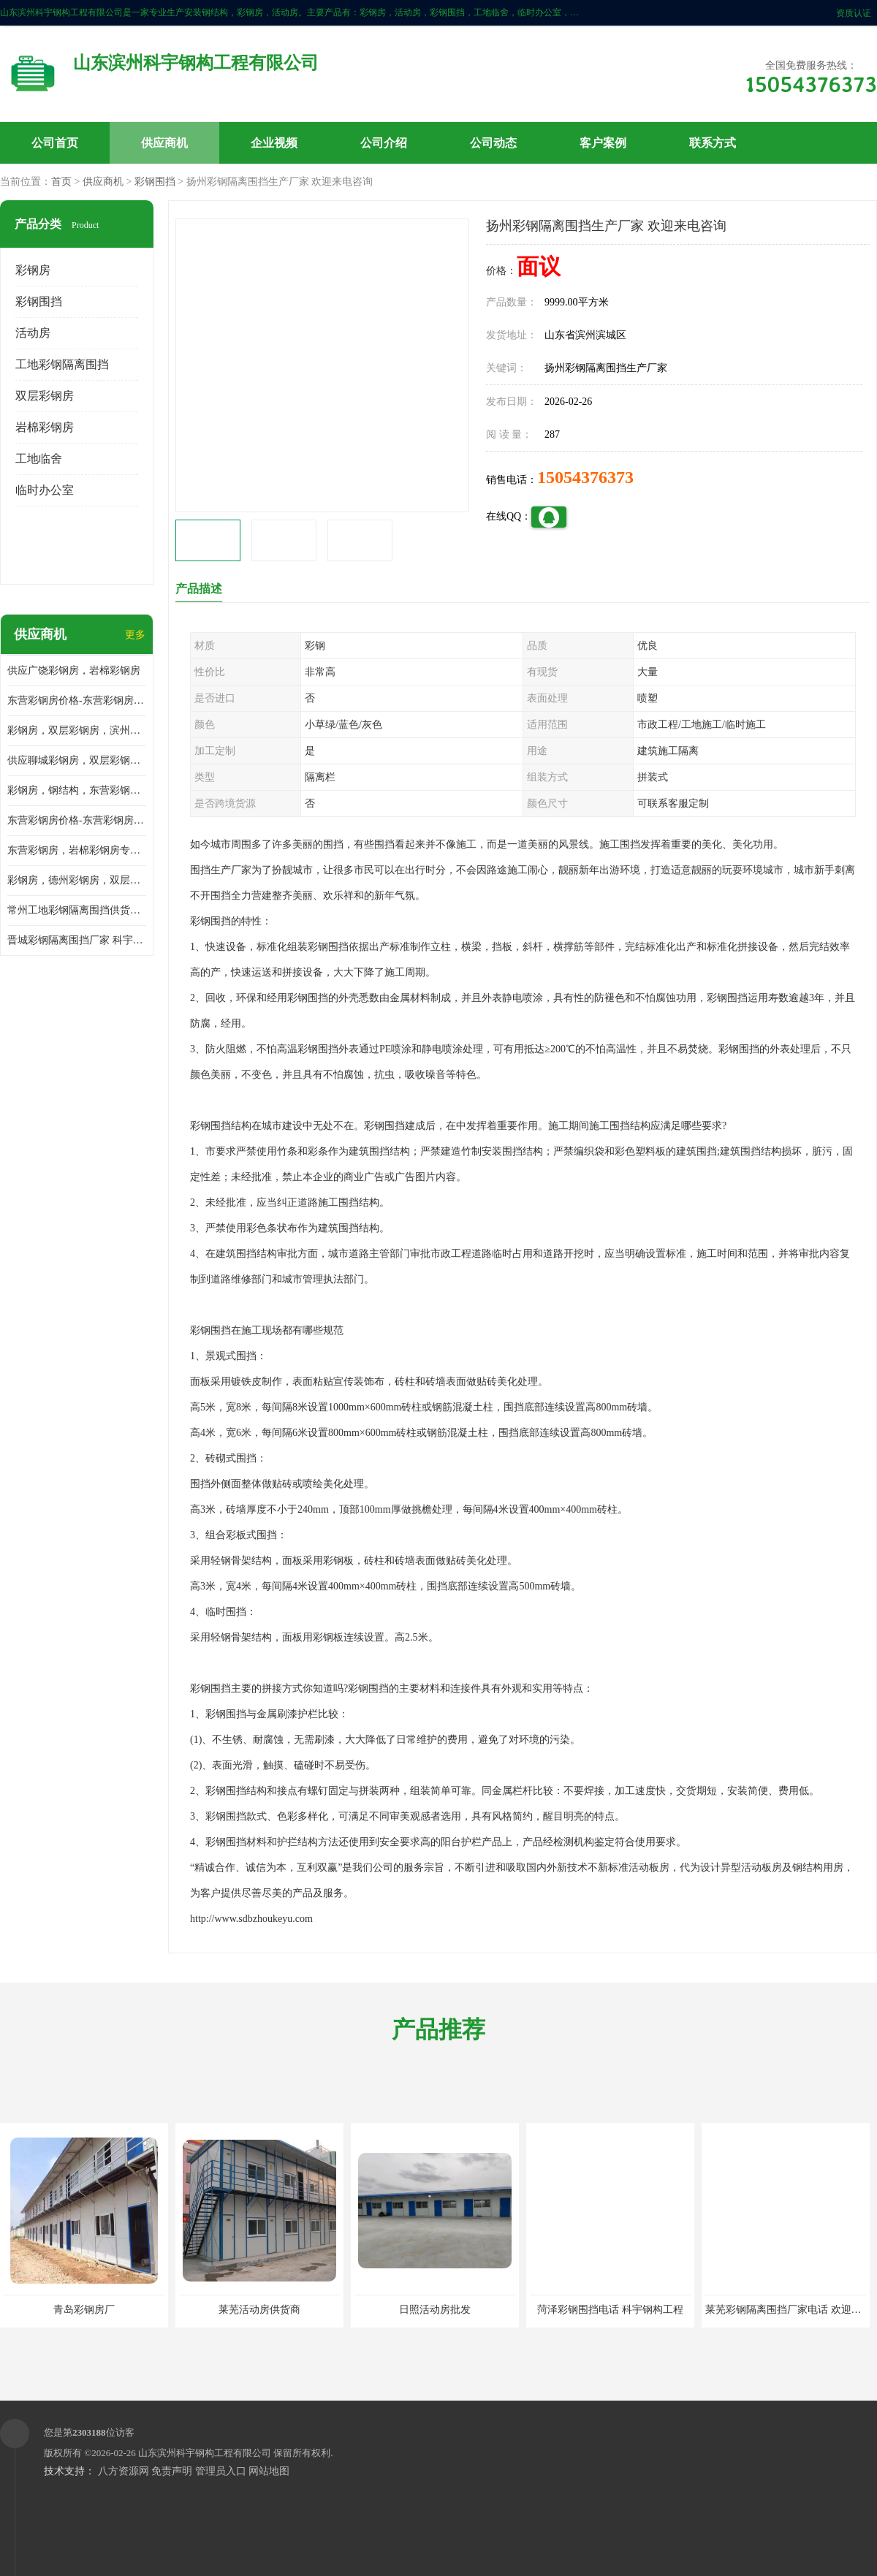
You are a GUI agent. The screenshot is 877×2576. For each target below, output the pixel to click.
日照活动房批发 (435, 2309)
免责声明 (171, 2471)
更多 (135, 634)
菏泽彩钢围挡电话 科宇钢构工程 (610, 2309)
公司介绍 (383, 143)
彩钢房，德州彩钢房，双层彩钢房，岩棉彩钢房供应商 (76, 880)
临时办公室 (44, 490)
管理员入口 (220, 2471)
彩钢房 (32, 270)
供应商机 (164, 143)
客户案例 (603, 143)
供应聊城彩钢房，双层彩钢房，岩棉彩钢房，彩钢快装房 (76, 760)
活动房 (32, 333)
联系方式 (712, 143)
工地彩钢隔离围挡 (62, 364)
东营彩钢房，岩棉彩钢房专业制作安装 (76, 850)
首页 (61, 181)
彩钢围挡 (154, 181)
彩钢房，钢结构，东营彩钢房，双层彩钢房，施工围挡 (76, 790)
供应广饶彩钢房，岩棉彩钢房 (73, 670)
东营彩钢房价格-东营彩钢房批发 (76, 820)
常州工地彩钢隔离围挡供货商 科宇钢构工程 (76, 910)
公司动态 (493, 143)
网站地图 (268, 2471)
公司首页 (54, 143)
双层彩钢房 (44, 396)
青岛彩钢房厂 (84, 2309)
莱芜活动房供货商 (259, 2309)
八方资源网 (123, 2471)
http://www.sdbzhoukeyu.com (251, 1918)
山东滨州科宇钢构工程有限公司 (204, 2452)
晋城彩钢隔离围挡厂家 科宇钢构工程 (76, 940)
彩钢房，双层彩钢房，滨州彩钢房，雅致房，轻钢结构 (76, 730)
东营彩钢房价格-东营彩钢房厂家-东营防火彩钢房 (76, 700)
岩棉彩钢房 (44, 427)
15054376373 (585, 477)
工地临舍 (38, 458)
